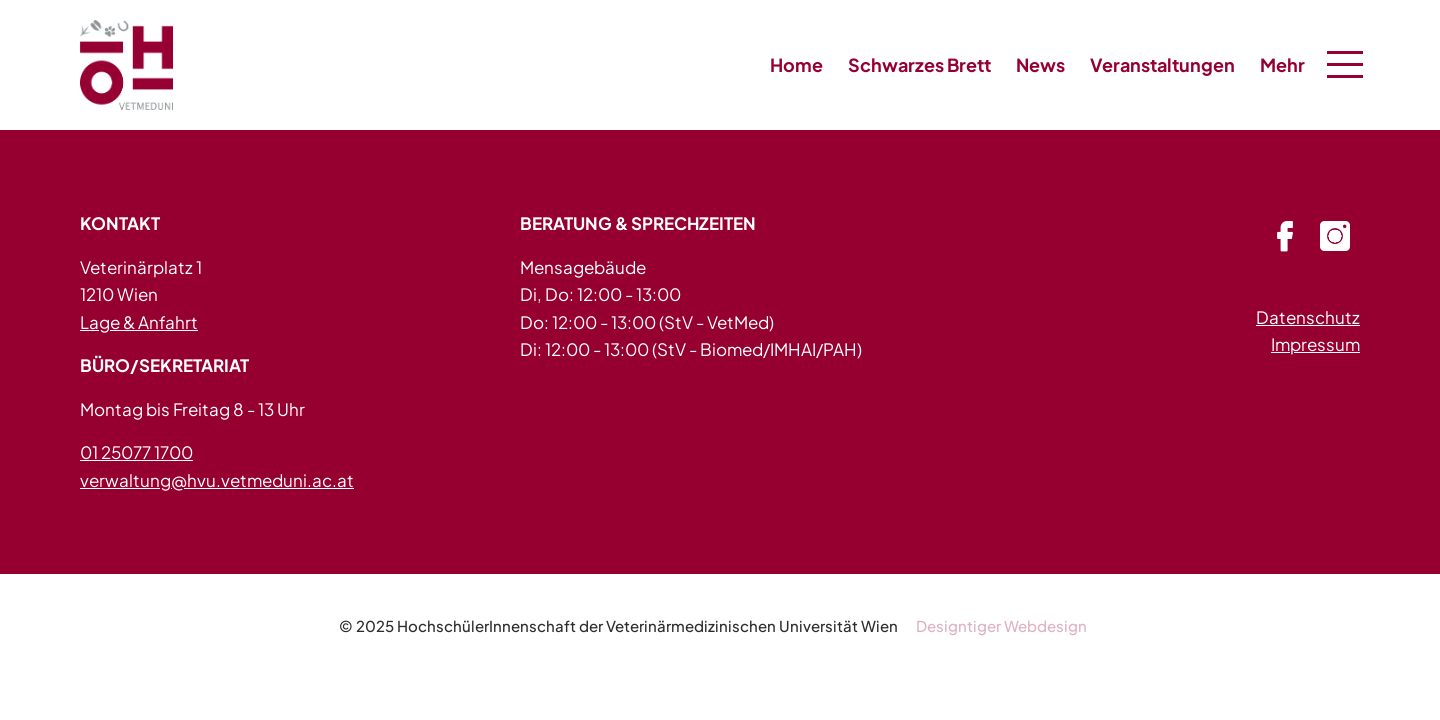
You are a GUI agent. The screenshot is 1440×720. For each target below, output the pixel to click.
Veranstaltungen (1162, 64)
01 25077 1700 (136, 452)
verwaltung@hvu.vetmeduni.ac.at (217, 480)
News (1040, 64)
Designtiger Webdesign (1001, 625)
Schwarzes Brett (919, 64)
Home (796, 64)
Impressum (1315, 344)
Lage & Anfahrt (139, 322)
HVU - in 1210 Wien (130, 65)
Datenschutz (1308, 317)
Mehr (1282, 64)
